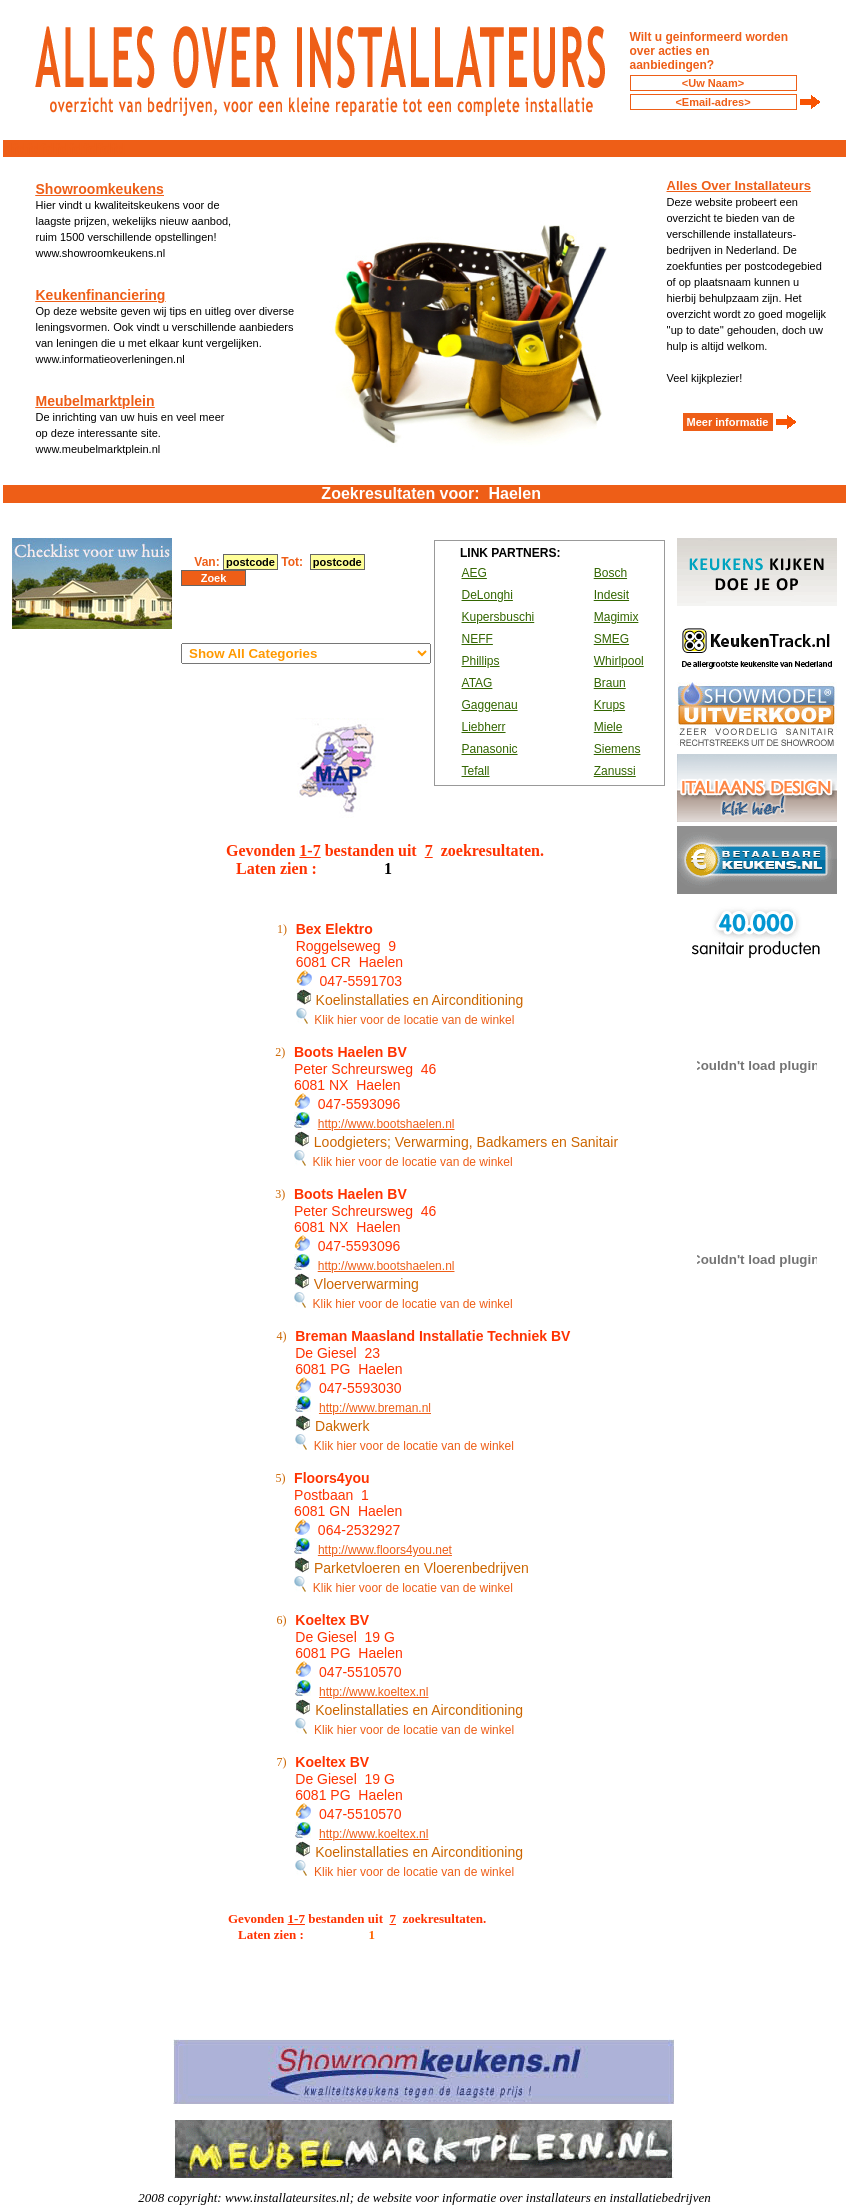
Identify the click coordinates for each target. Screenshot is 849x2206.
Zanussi (615, 771)
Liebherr (484, 727)
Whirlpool (619, 661)
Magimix (616, 617)
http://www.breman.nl (375, 1408)
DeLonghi (487, 595)
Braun (610, 683)
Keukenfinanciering (101, 295)
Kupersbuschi (498, 617)
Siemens (617, 749)
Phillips (481, 661)
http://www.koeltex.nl (373, 1692)
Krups (609, 705)
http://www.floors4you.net (385, 1550)
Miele (608, 727)
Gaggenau (490, 705)
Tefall (476, 771)
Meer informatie (728, 422)
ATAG (477, 683)
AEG (474, 573)
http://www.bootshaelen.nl (386, 1124)
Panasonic (490, 749)
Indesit (611, 595)
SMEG (611, 639)
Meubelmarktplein (95, 401)
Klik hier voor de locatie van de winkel (405, 1020)
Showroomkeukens (100, 189)
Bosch (610, 573)
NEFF (477, 639)
